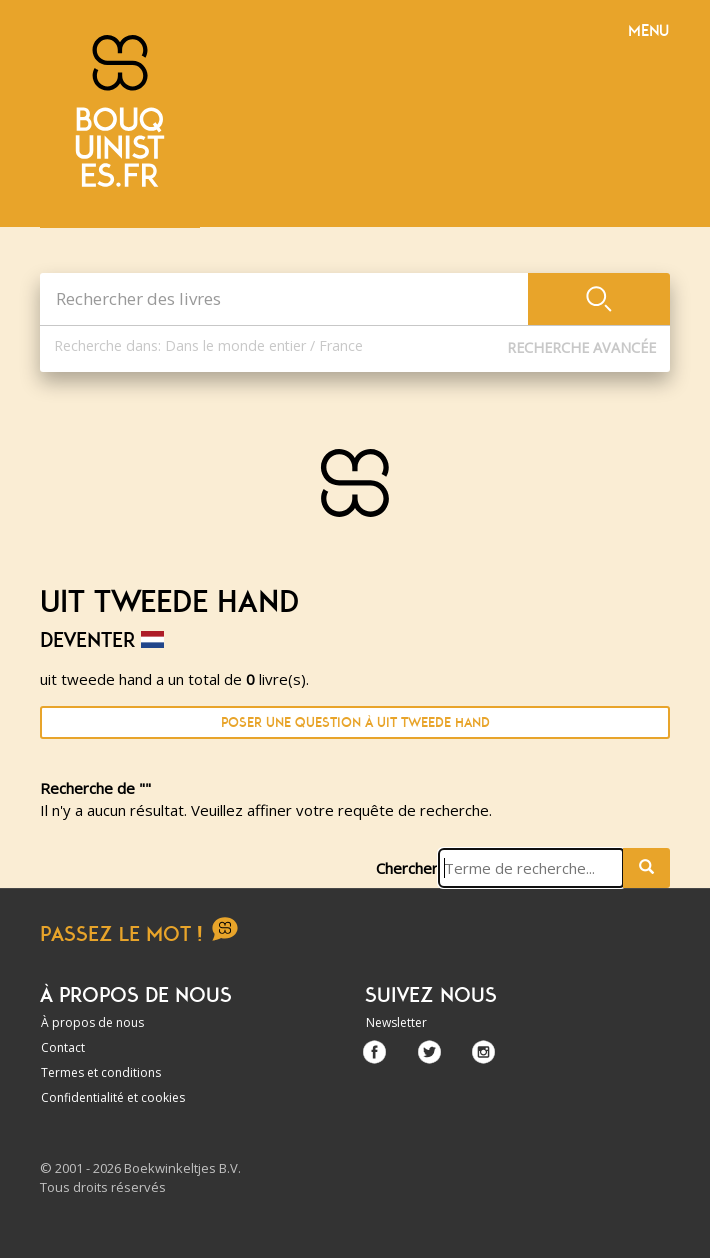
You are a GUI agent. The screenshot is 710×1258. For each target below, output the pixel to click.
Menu (648, 31)
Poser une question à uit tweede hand (355, 722)
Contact (63, 1047)
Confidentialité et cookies (113, 1097)
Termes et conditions (101, 1072)
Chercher (407, 868)
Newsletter (396, 1022)
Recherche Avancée (581, 347)
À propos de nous (92, 1022)
